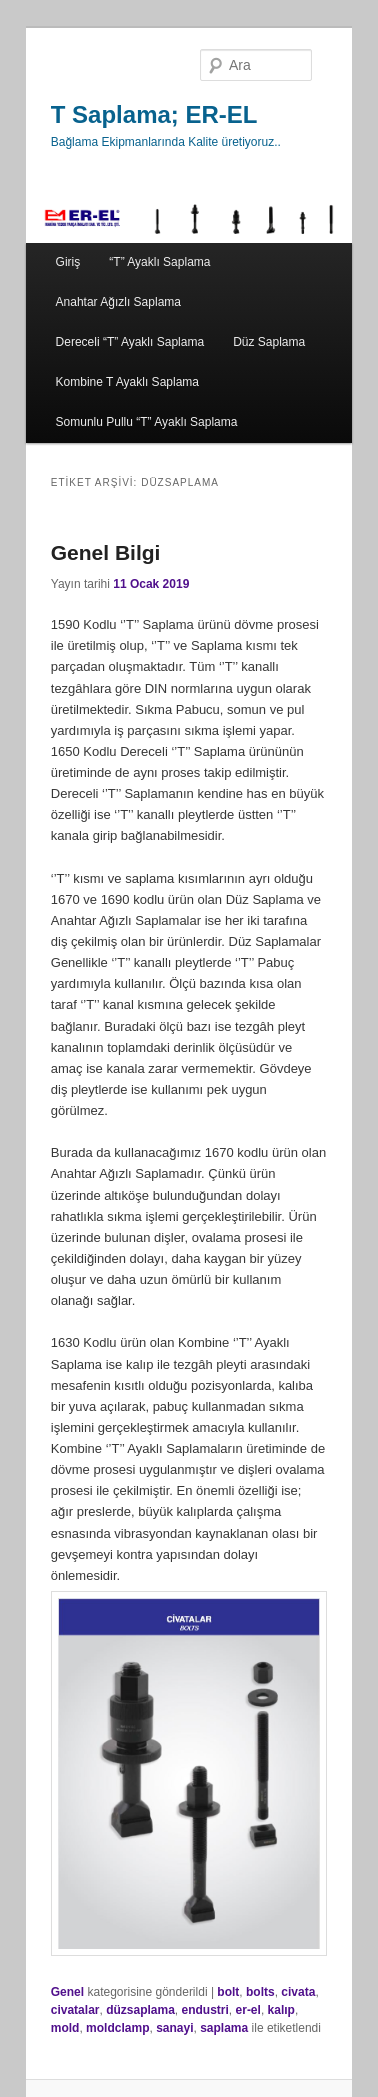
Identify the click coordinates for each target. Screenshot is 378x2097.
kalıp (281, 2010)
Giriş (68, 262)
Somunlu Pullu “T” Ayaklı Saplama (147, 422)
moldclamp (117, 2028)
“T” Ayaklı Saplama (159, 262)
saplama (224, 2028)
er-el (248, 2010)
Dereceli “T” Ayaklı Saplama (130, 342)
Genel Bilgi (106, 552)
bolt (228, 1992)
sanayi (174, 2028)
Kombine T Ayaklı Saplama (127, 382)
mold (65, 2028)
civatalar (75, 2010)
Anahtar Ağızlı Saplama (118, 302)
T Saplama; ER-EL (154, 114)
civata (298, 1992)
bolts (260, 1992)
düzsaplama (140, 2010)
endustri (205, 2010)
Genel (67, 1992)
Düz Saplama (269, 342)
